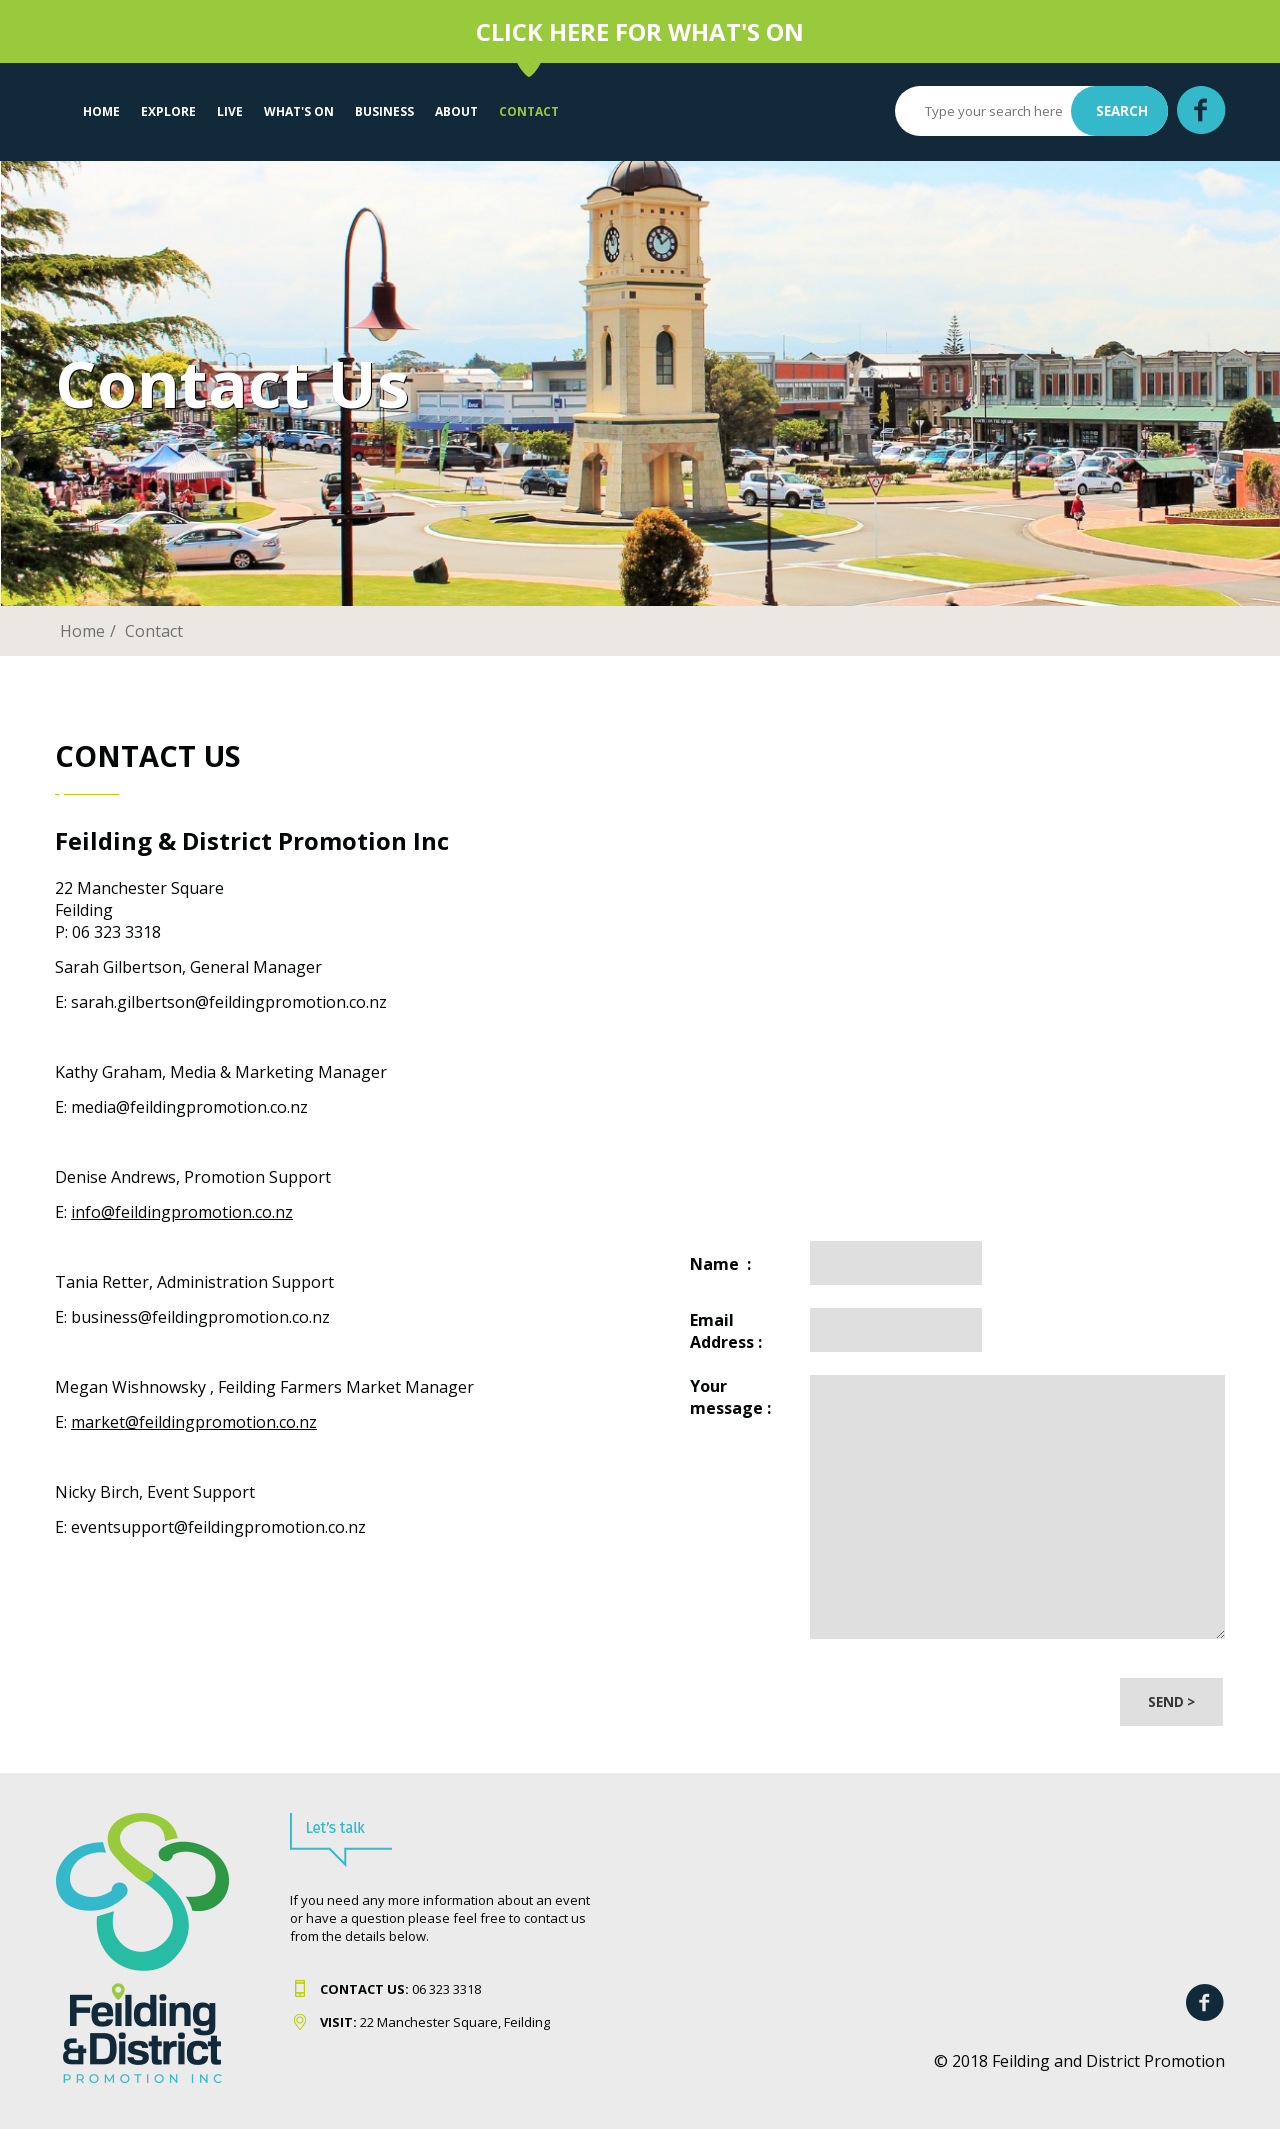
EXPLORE (168, 111)
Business (384, 111)
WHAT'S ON (299, 111)
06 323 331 (397, 1989)
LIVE (230, 111)
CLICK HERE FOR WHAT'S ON (640, 31)
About (456, 111)
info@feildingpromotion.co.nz (182, 1212)
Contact (529, 111)
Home (101, 111)
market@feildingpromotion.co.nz (194, 1422)
